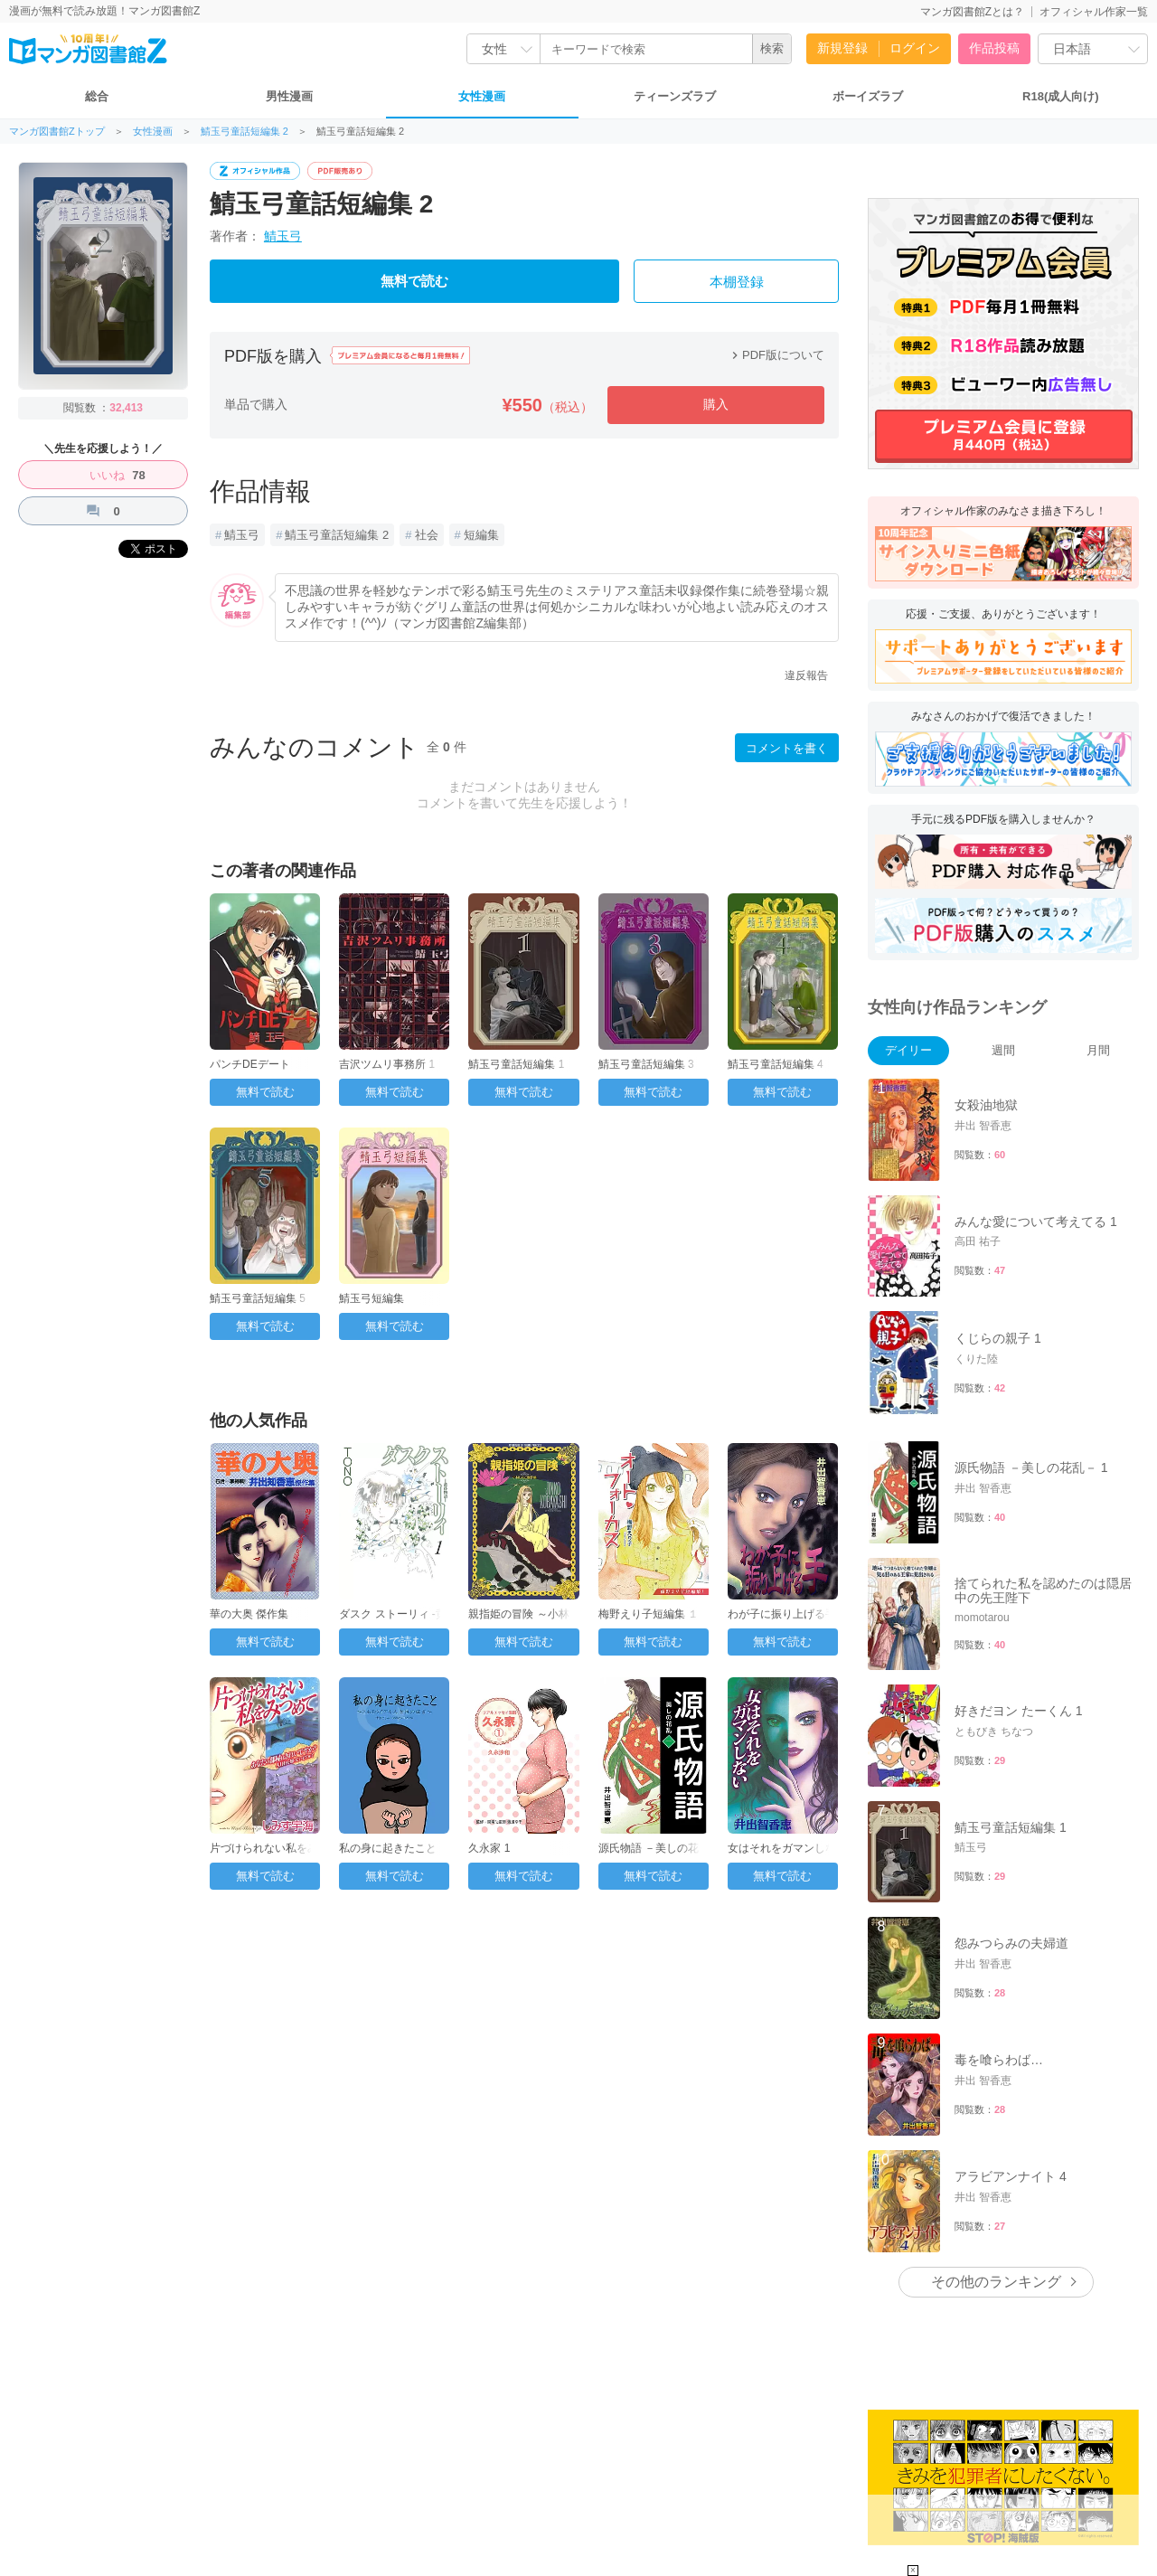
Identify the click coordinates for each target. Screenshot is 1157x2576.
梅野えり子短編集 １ (648, 1614)
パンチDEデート (250, 1064)
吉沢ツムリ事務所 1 (387, 1064)
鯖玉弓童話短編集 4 (775, 1064)
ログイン (914, 48)
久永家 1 (489, 1848)
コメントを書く (787, 748)
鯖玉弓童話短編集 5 (258, 1298)
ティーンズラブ (675, 96)
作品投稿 (994, 48)
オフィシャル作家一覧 (1093, 11)
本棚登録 (737, 282)
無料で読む (414, 281)
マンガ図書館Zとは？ (972, 11)
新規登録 (842, 48)
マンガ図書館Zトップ (57, 132)
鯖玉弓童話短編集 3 (646, 1064)
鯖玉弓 (283, 236)
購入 (716, 404)
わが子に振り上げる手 (782, 1614)
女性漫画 (481, 96)
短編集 (481, 535)
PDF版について (776, 355)
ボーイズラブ (867, 96)
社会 (426, 535)
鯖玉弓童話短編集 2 (244, 132)
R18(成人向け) (1060, 96)
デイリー (908, 1050)
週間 (1003, 1050)
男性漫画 (289, 96)
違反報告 (806, 675)
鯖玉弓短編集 (371, 1298)
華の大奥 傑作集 (249, 1614)
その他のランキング (996, 2281)
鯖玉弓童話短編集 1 (516, 1064)
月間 (1098, 1050)
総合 (96, 96)
